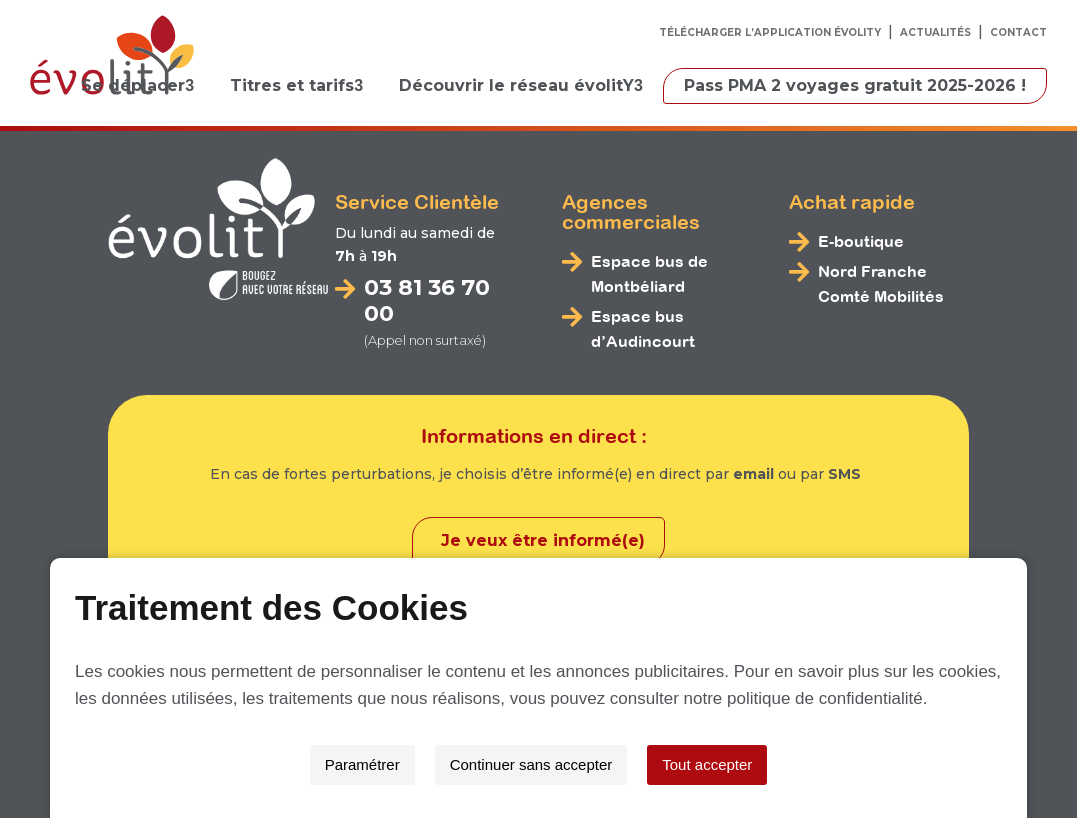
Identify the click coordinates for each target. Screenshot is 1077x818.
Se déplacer (133, 85)
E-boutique (861, 241)
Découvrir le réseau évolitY (516, 85)
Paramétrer (362, 764)
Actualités (935, 32)
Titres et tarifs (292, 85)
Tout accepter (707, 764)
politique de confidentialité (825, 698)
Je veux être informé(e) (543, 539)
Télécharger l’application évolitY (770, 32)
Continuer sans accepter (531, 764)
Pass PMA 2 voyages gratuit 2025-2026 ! (855, 85)
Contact (1018, 32)
